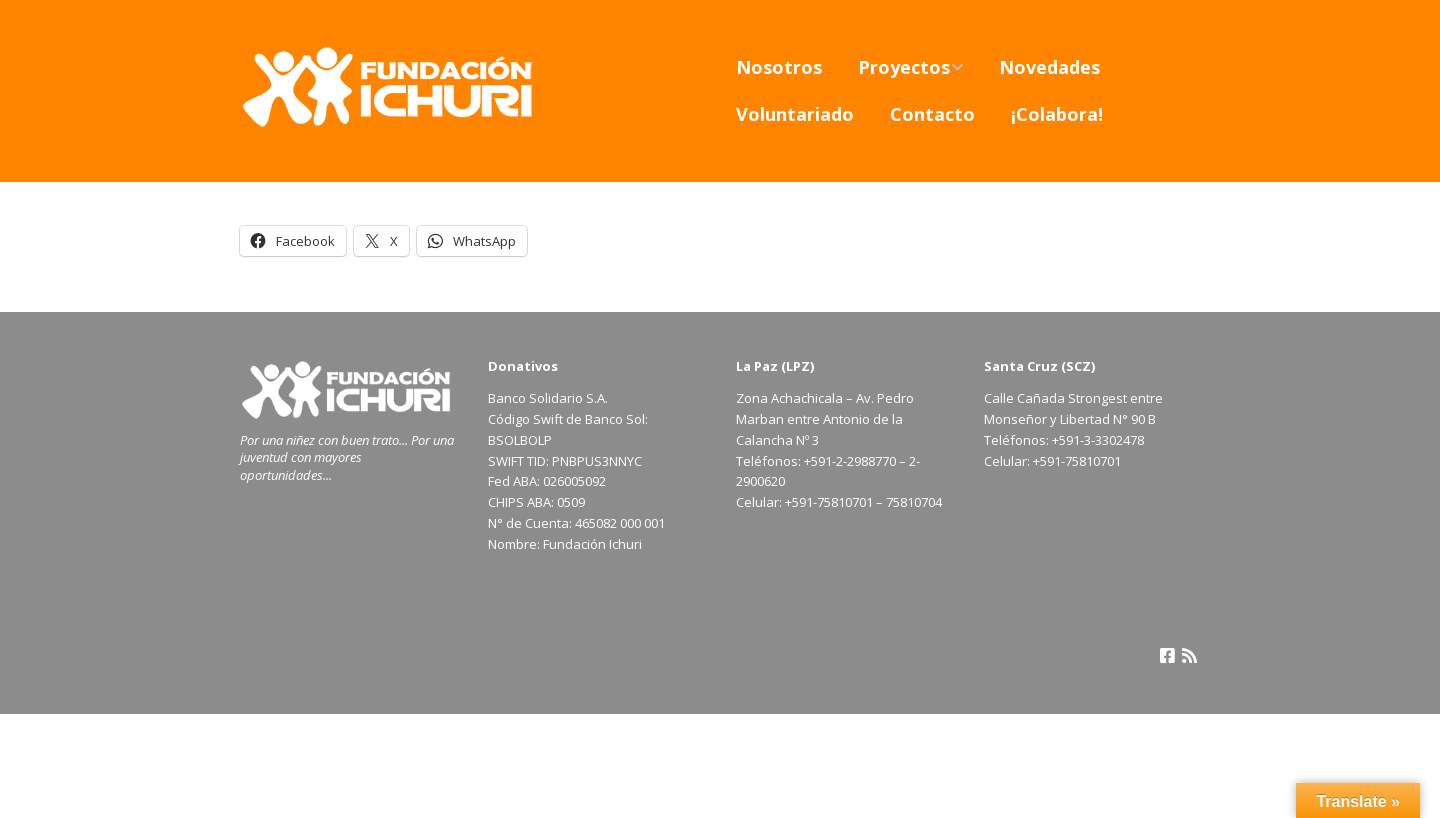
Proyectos (904, 67)
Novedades (1049, 67)
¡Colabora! (1057, 114)
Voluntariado (795, 114)
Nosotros (779, 67)
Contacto (932, 114)
